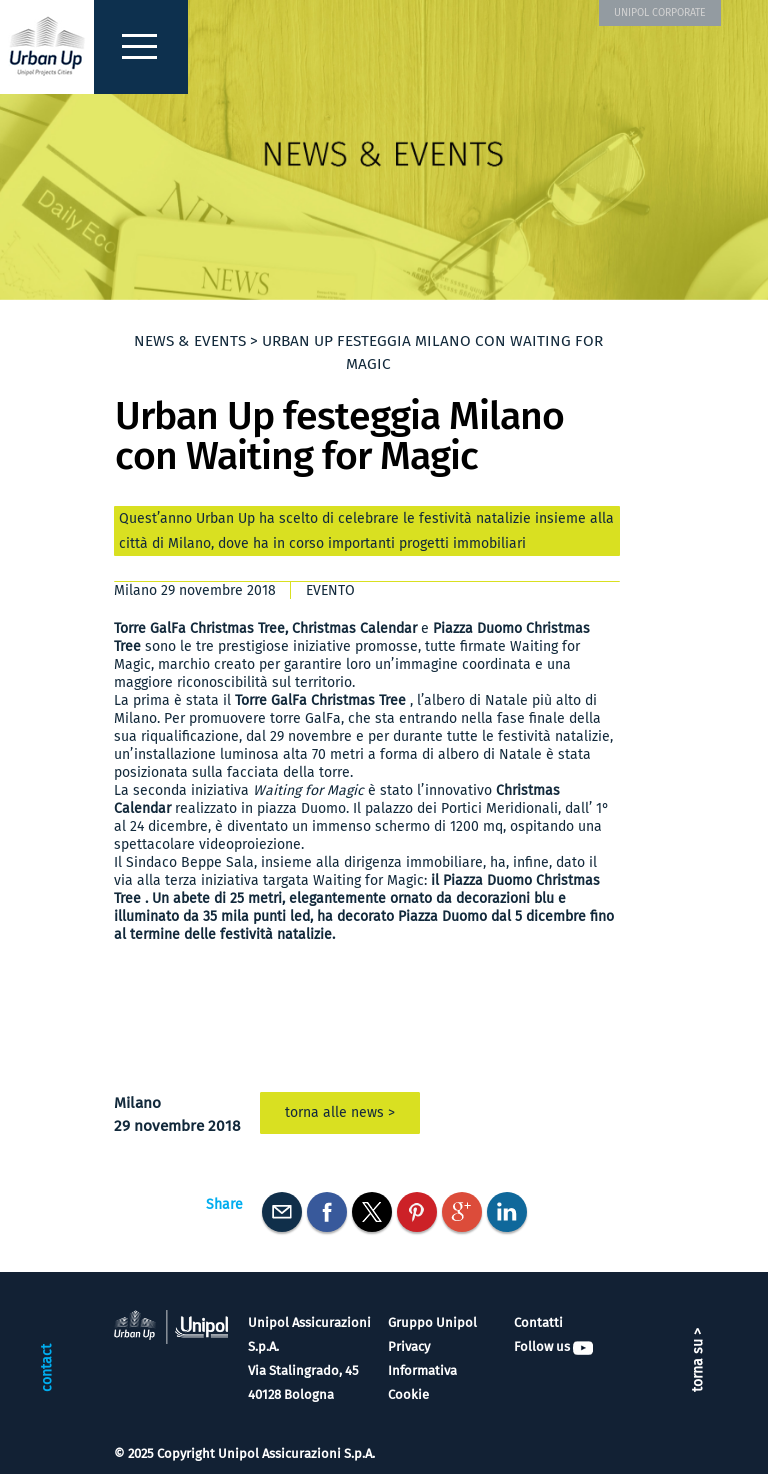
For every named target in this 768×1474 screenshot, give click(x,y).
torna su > (697, 1360)
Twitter (372, 1212)
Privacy (409, 1346)
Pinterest (417, 1212)
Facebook (327, 1212)
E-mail (282, 1212)
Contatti (538, 1322)
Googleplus (462, 1212)
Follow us (553, 1346)
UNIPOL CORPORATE (660, 12)
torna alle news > (340, 1112)
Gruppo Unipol (432, 1322)
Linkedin (507, 1212)
